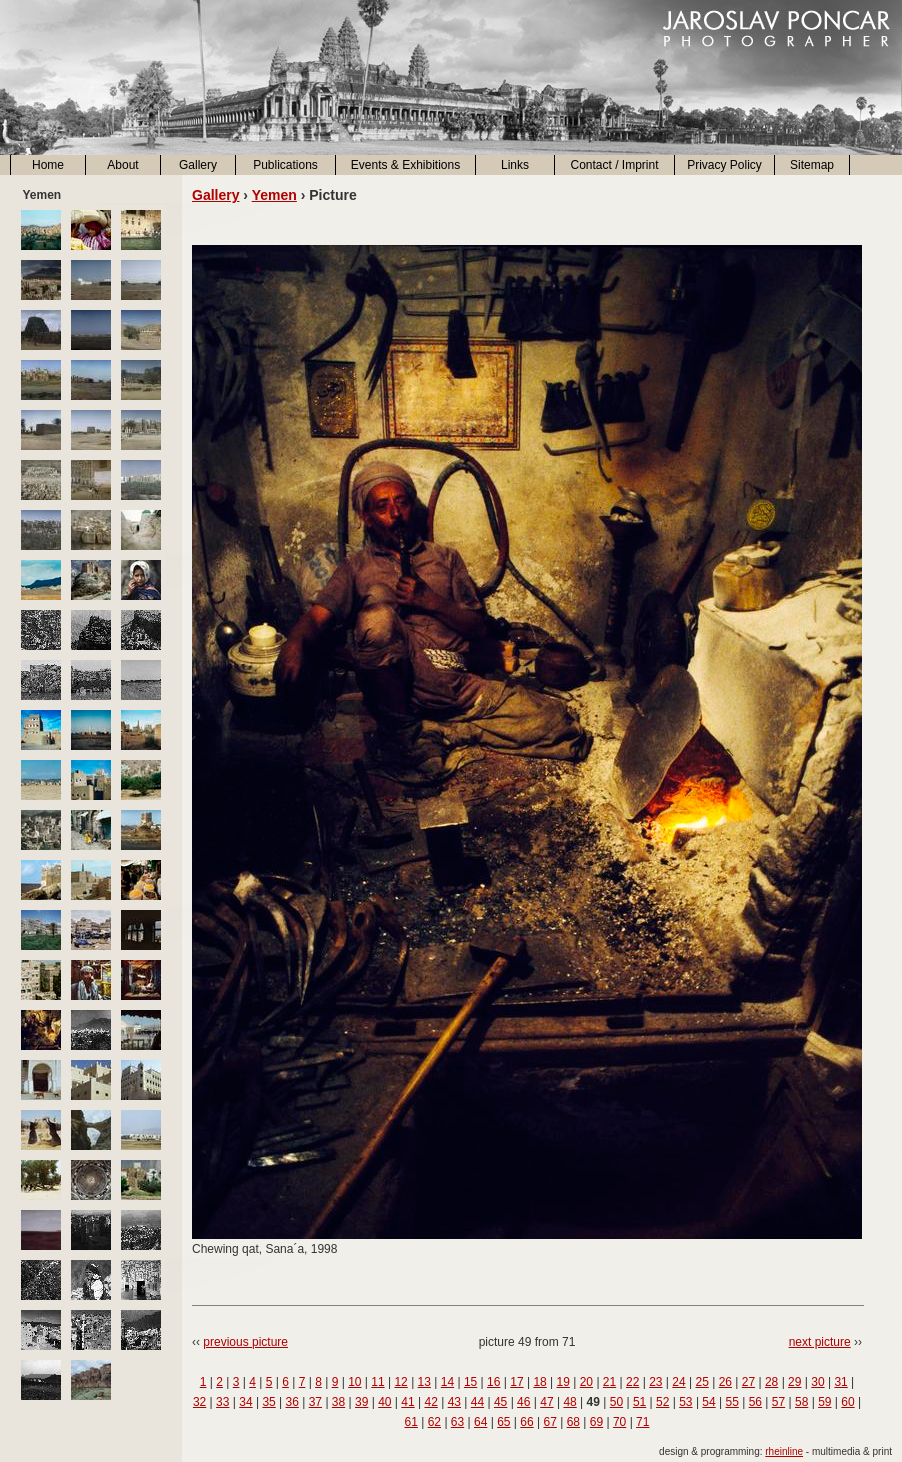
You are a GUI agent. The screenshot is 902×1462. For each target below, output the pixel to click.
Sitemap (812, 165)
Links (515, 165)
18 (539, 1382)
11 (377, 1382)
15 (470, 1382)
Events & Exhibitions (405, 165)
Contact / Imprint (614, 165)
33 (222, 1402)
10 (354, 1382)
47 (546, 1402)
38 (338, 1402)
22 (632, 1382)
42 (430, 1402)
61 (411, 1422)
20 (586, 1382)
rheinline (784, 1451)
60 (847, 1402)
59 (824, 1402)
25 (701, 1382)
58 (801, 1402)
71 (642, 1422)
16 (493, 1382)
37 (315, 1402)
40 (384, 1402)
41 (407, 1402)
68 (573, 1422)
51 (639, 1402)
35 (268, 1402)
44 (477, 1402)
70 (619, 1422)
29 (794, 1382)
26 (725, 1382)
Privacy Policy (724, 165)
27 (748, 1382)
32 (199, 1402)
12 (400, 1382)
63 (457, 1422)
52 (662, 1402)
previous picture (245, 1342)
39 (361, 1402)
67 (549, 1422)
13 (424, 1382)
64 (480, 1422)
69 (596, 1422)
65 (503, 1422)
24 (678, 1382)
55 (732, 1402)
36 (292, 1402)
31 (840, 1382)
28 (771, 1382)
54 (708, 1402)
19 (563, 1382)
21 (609, 1382)
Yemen (274, 195)
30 (817, 1382)
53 (685, 1402)
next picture (820, 1342)
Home (48, 165)
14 (447, 1382)
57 (778, 1402)
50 (616, 1402)
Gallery (198, 165)
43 (454, 1402)
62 (434, 1422)
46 (523, 1402)
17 (516, 1382)
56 (755, 1402)
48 (569, 1402)
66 (526, 1422)
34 (245, 1402)
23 (655, 1382)
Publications (285, 165)
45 (500, 1402)
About (122, 165)
